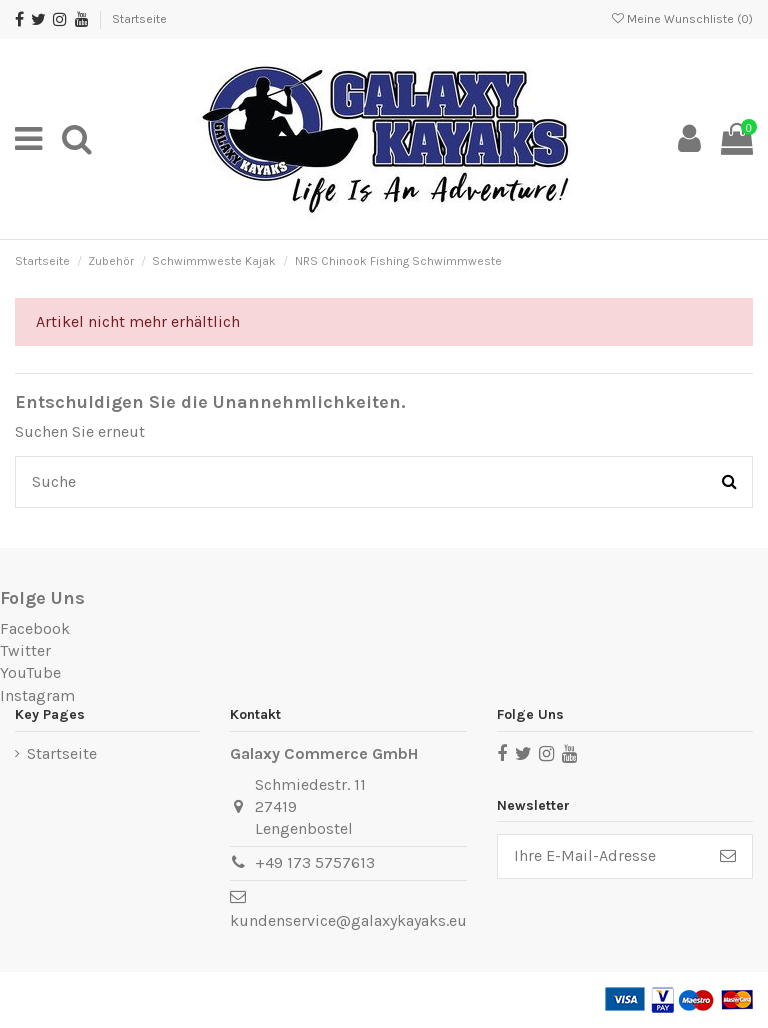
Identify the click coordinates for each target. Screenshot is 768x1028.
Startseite (139, 19)
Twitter (25, 650)
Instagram (37, 695)
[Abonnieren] (728, 856)
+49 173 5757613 (315, 862)
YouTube (30, 672)
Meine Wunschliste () (682, 19)
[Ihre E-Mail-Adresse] (601, 856)
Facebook (35, 628)
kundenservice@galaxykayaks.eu (348, 920)
